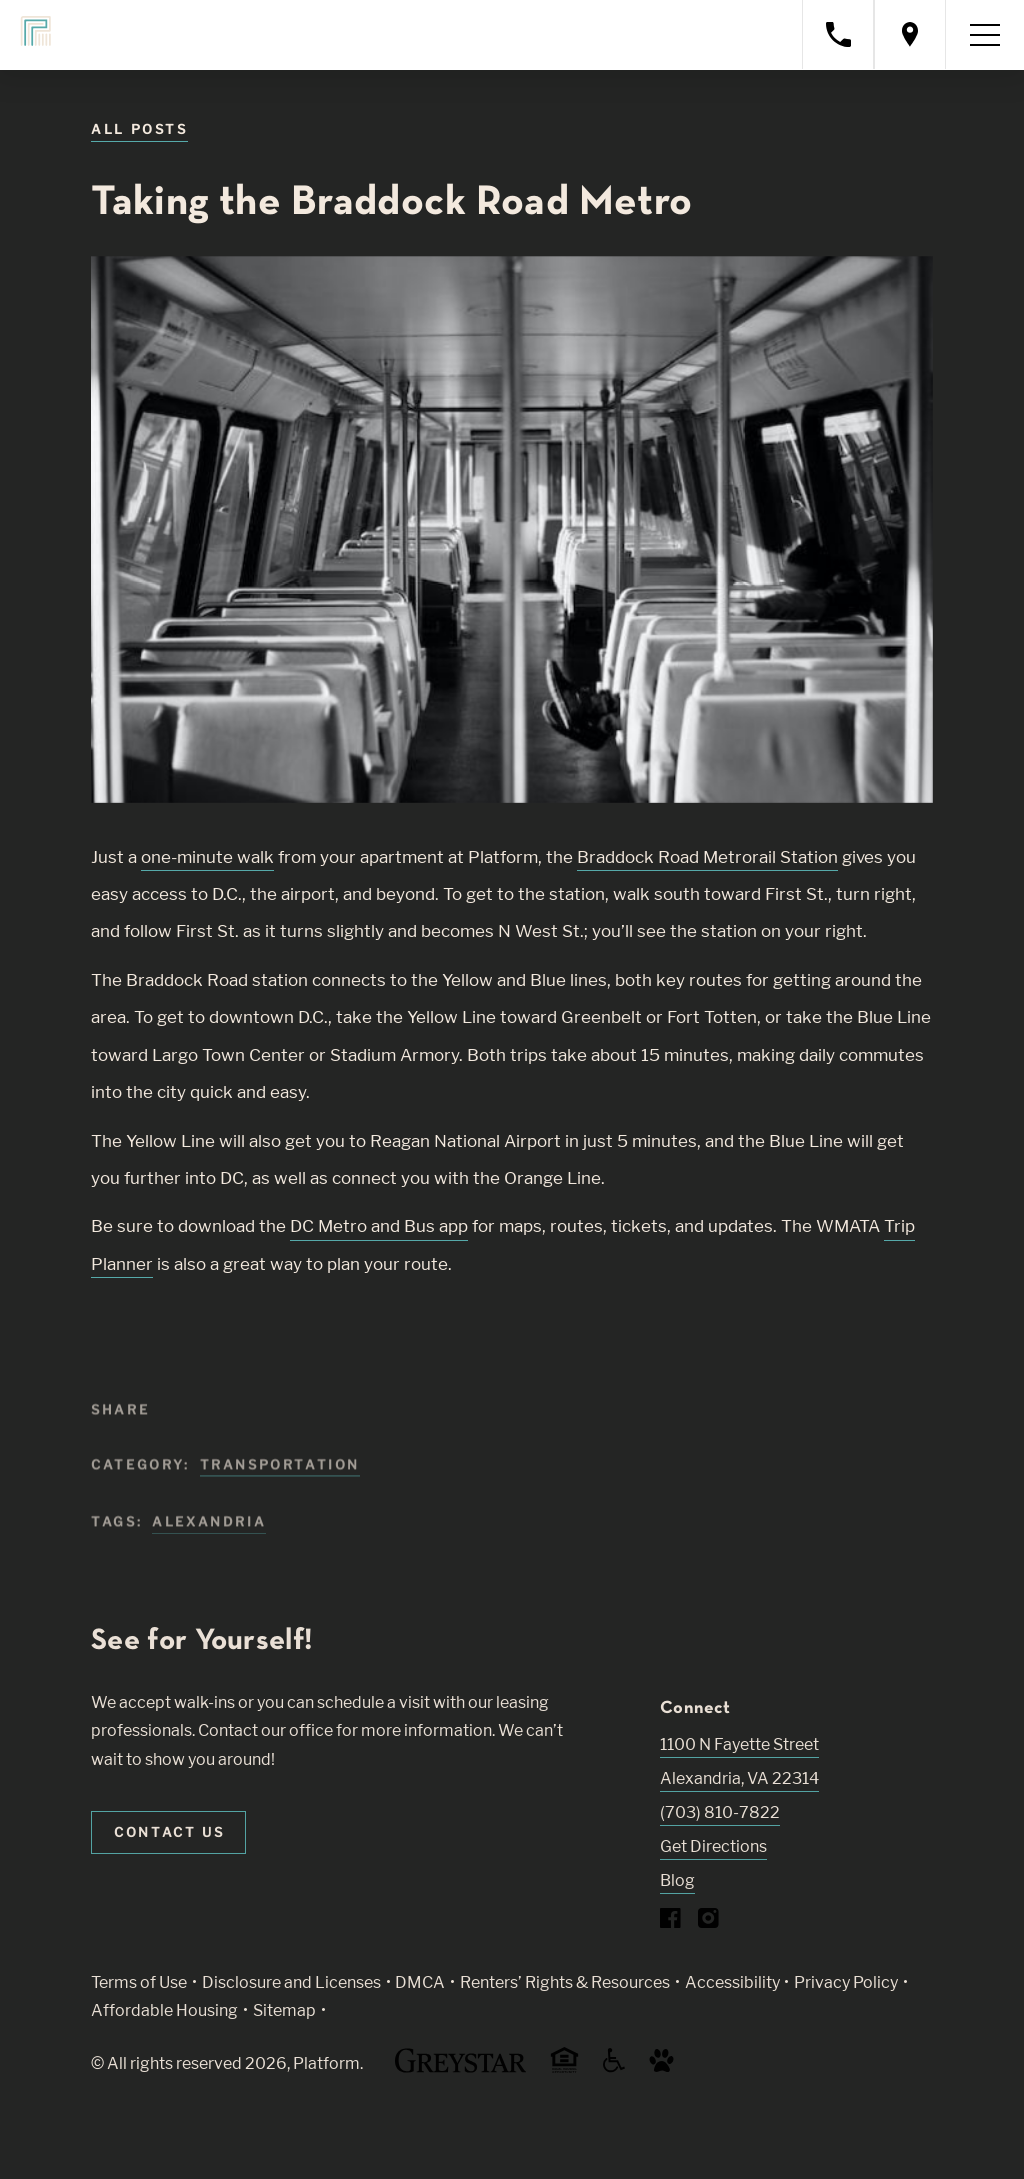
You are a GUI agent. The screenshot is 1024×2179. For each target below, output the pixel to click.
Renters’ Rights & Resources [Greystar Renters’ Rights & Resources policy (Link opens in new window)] (565, 1982)
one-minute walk (207, 857)
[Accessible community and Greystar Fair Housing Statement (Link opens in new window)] (614, 2067)
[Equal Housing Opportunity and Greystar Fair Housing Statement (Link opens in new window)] (564, 2069)
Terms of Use (139, 1982)
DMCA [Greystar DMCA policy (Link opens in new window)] (420, 1982)
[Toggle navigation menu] (985, 35)
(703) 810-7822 (720, 1812)
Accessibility (732, 1982)
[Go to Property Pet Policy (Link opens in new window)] (661, 2067)
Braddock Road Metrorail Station (707, 857)
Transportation (280, 1480)
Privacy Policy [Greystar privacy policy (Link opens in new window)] (846, 1982)
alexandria (209, 1537)
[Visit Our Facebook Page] (670, 1922)
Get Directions (713, 1846)
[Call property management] (838, 34)
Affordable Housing (164, 2010)
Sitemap (284, 2010)
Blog (677, 1880)
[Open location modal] (910, 34)
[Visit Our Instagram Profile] (708, 1922)
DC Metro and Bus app (379, 1226)
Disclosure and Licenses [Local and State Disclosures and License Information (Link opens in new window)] (291, 1982)
